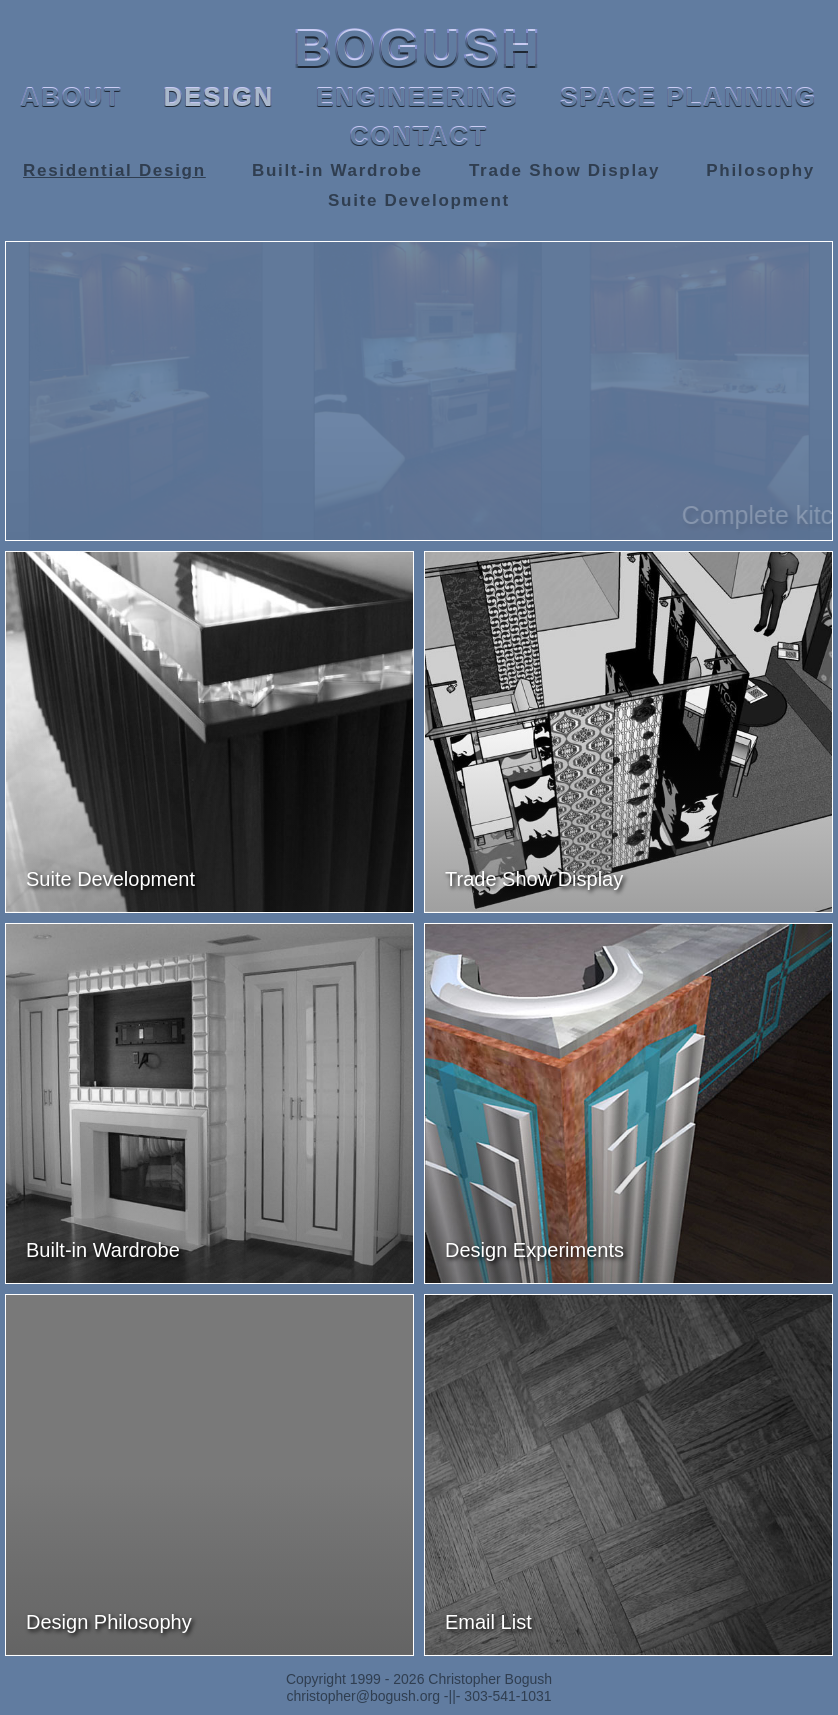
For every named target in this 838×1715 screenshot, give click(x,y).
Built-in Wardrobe (337, 170)
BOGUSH (418, 49)
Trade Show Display (564, 170)
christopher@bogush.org (363, 1696)
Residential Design (114, 170)
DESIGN (219, 97)
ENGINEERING (417, 97)
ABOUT (71, 97)
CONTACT (419, 136)
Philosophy (760, 170)
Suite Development (419, 200)
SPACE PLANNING (688, 97)
